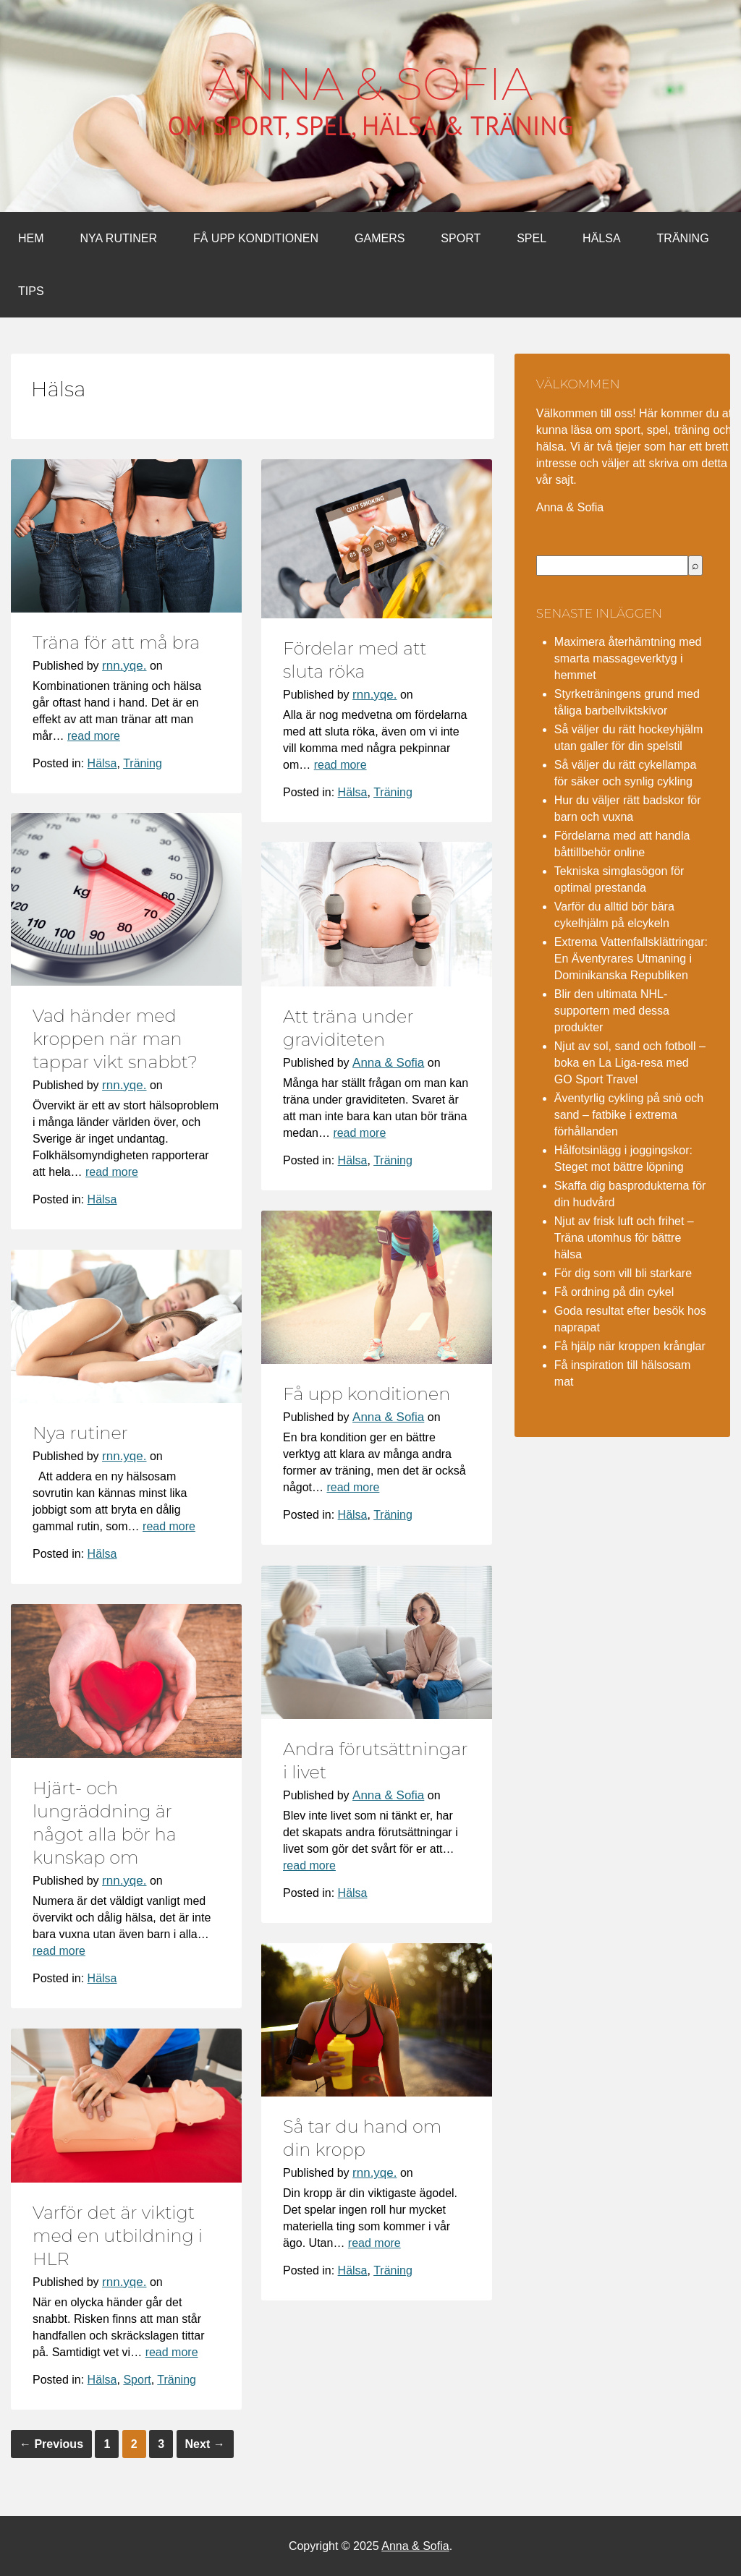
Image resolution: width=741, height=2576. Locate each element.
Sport (460, 238)
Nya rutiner (118, 238)
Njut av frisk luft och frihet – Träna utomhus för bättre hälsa (624, 1238)
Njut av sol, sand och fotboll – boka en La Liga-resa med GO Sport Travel (630, 1063)
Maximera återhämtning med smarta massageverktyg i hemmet (628, 658)
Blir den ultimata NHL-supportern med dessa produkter (611, 1010)
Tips (31, 291)
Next (205, 2444)
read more (93, 736)
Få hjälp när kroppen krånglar (630, 1346)
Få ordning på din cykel (614, 1292)
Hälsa (601, 238)
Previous (51, 2444)
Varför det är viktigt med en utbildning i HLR (118, 2235)
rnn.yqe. (124, 666)
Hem (31, 238)
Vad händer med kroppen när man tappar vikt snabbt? (115, 1038)
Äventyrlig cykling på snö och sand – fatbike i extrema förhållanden (628, 1115)
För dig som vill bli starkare (623, 1273)
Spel (531, 238)
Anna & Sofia (370, 83)
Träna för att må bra (116, 642)
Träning (683, 238)
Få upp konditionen (255, 238)
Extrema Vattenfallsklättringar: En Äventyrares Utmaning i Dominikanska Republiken (631, 958)
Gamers (380, 238)
